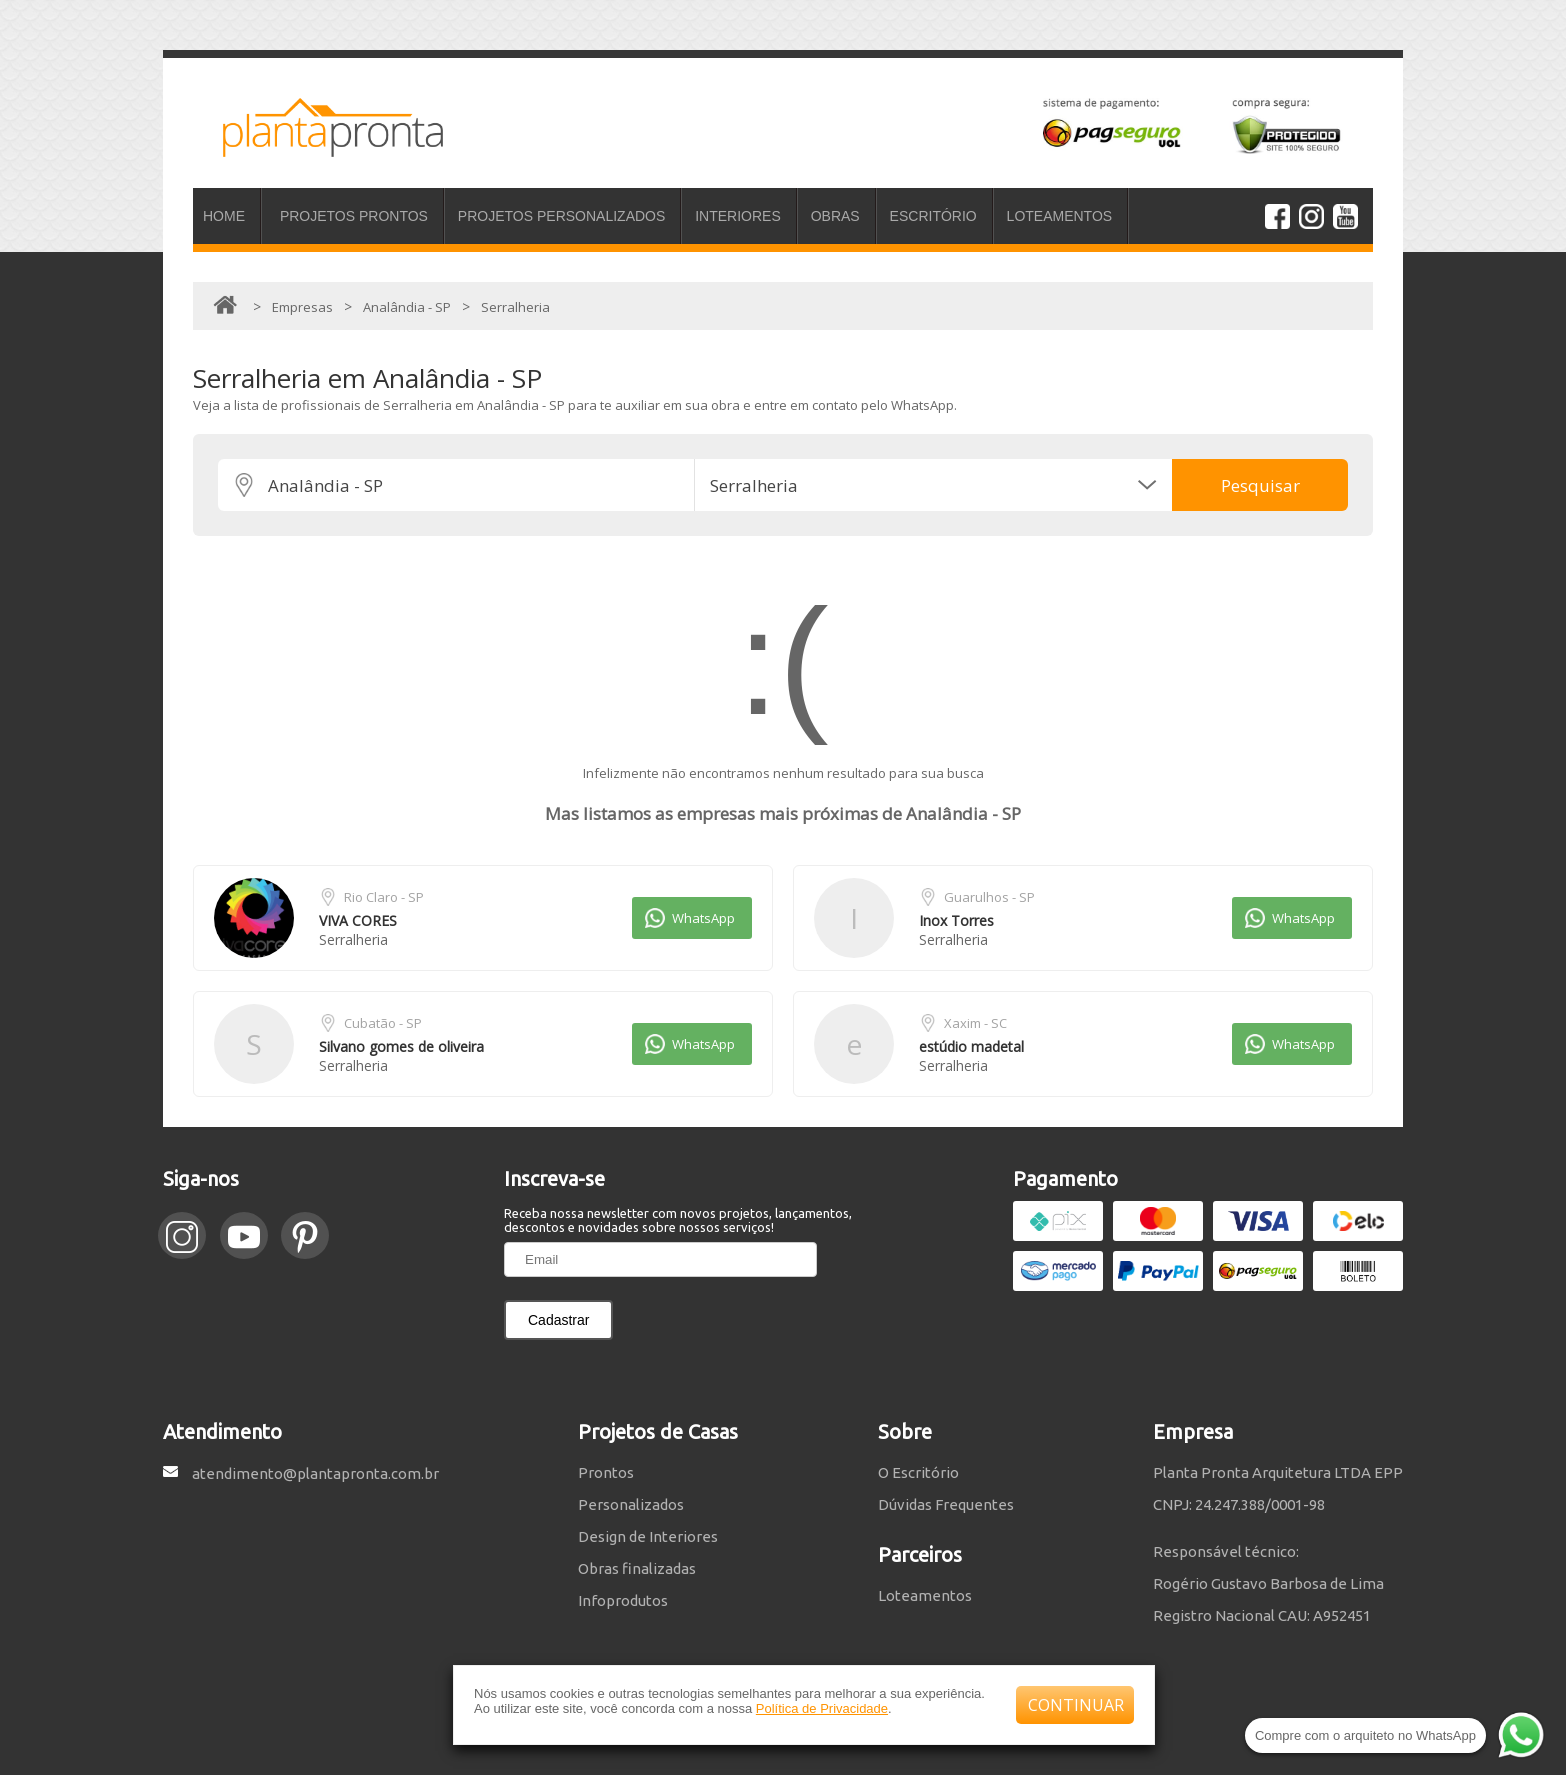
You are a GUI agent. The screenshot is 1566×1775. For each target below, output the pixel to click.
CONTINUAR (1076, 1705)
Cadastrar (558, 1320)
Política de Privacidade (822, 1708)
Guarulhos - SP (989, 897)
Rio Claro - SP (384, 897)
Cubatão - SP (383, 1023)
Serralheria (353, 939)
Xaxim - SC (975, 1023)
